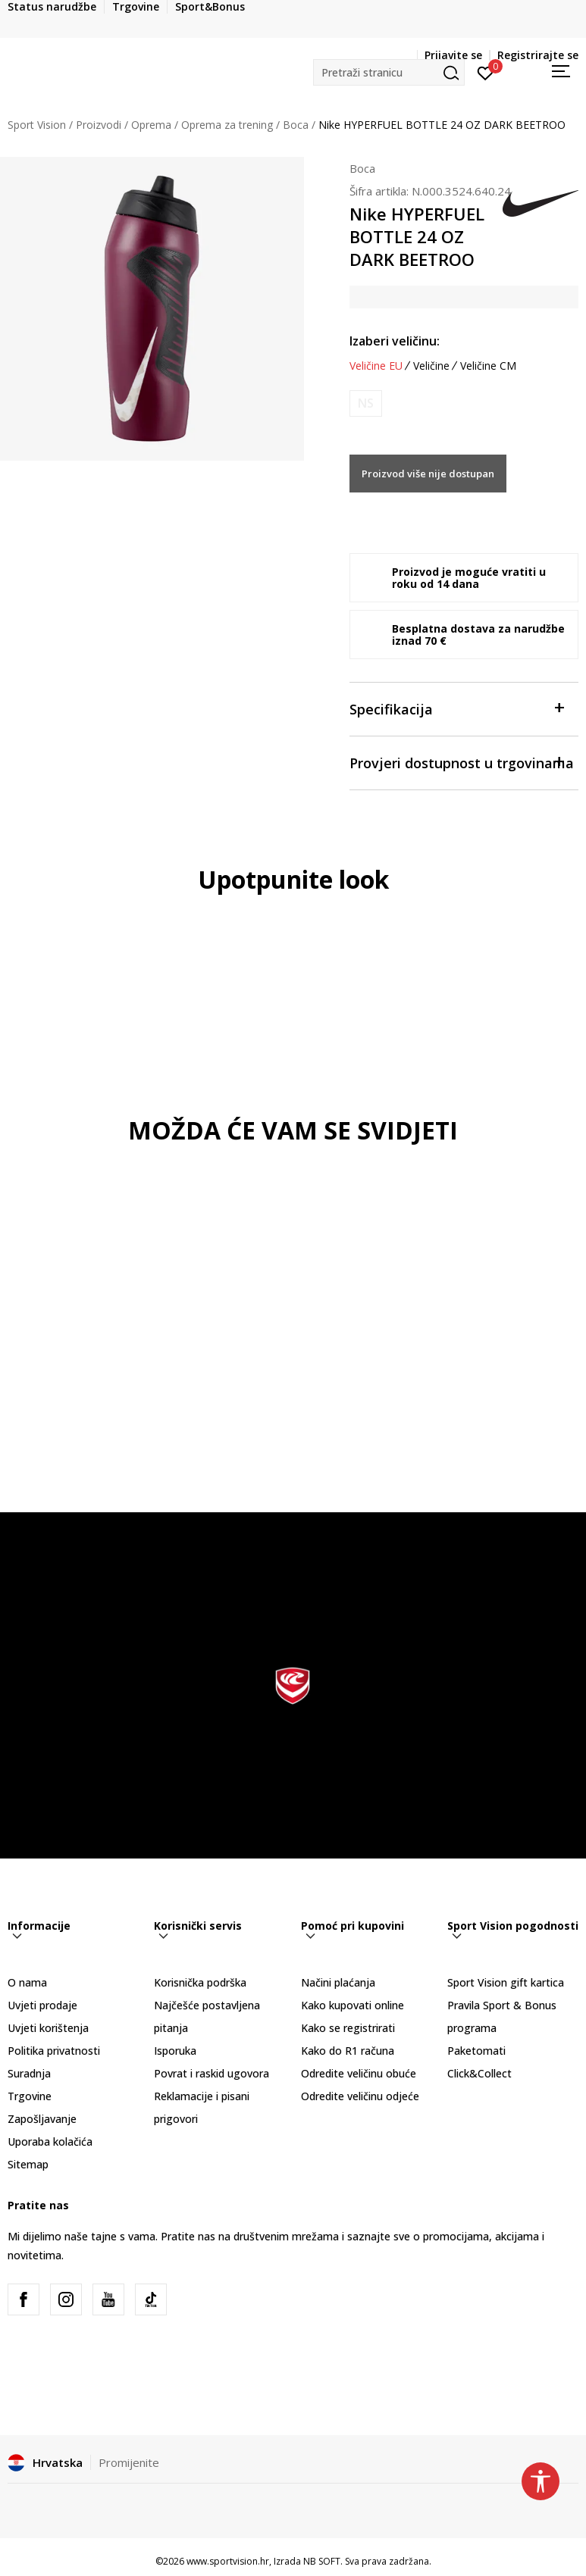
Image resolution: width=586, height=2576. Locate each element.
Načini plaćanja (338, 1982)
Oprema (151, 124)
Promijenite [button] (129, 2462)
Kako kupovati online (352, 2005)
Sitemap (28, 2164)
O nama (27, 1982)
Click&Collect (479, 2073)
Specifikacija (456, 708)
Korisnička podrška (200, 1982)
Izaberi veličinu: (394, 341)
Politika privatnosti (54, 2050)
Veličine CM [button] (488, 366)
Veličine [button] (431, 366)
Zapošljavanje (42, 2119)
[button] (389, 72)
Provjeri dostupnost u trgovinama (461, 762)
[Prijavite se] (485, 72)
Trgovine (30, 2096)
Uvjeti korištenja (48, 2028)
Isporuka (175, 2050)
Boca (296, 124)
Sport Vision (37, 124)
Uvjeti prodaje (42, 2005)
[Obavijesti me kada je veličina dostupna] (365, 403)
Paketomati (476, 2050)
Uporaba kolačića (50, 2141)
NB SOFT (321, 2561)
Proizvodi (98, 124)
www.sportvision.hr (227, 2561)
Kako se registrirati (348, 2028)
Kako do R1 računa (347, 2050)
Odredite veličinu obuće (358, 2073)
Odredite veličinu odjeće (360, 2096)
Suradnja (29, 2073)
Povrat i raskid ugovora (211, 2073)
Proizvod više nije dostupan (428, 473)
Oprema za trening (227, 124)
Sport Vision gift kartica (505, 1982)
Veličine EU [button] (376, 366)
